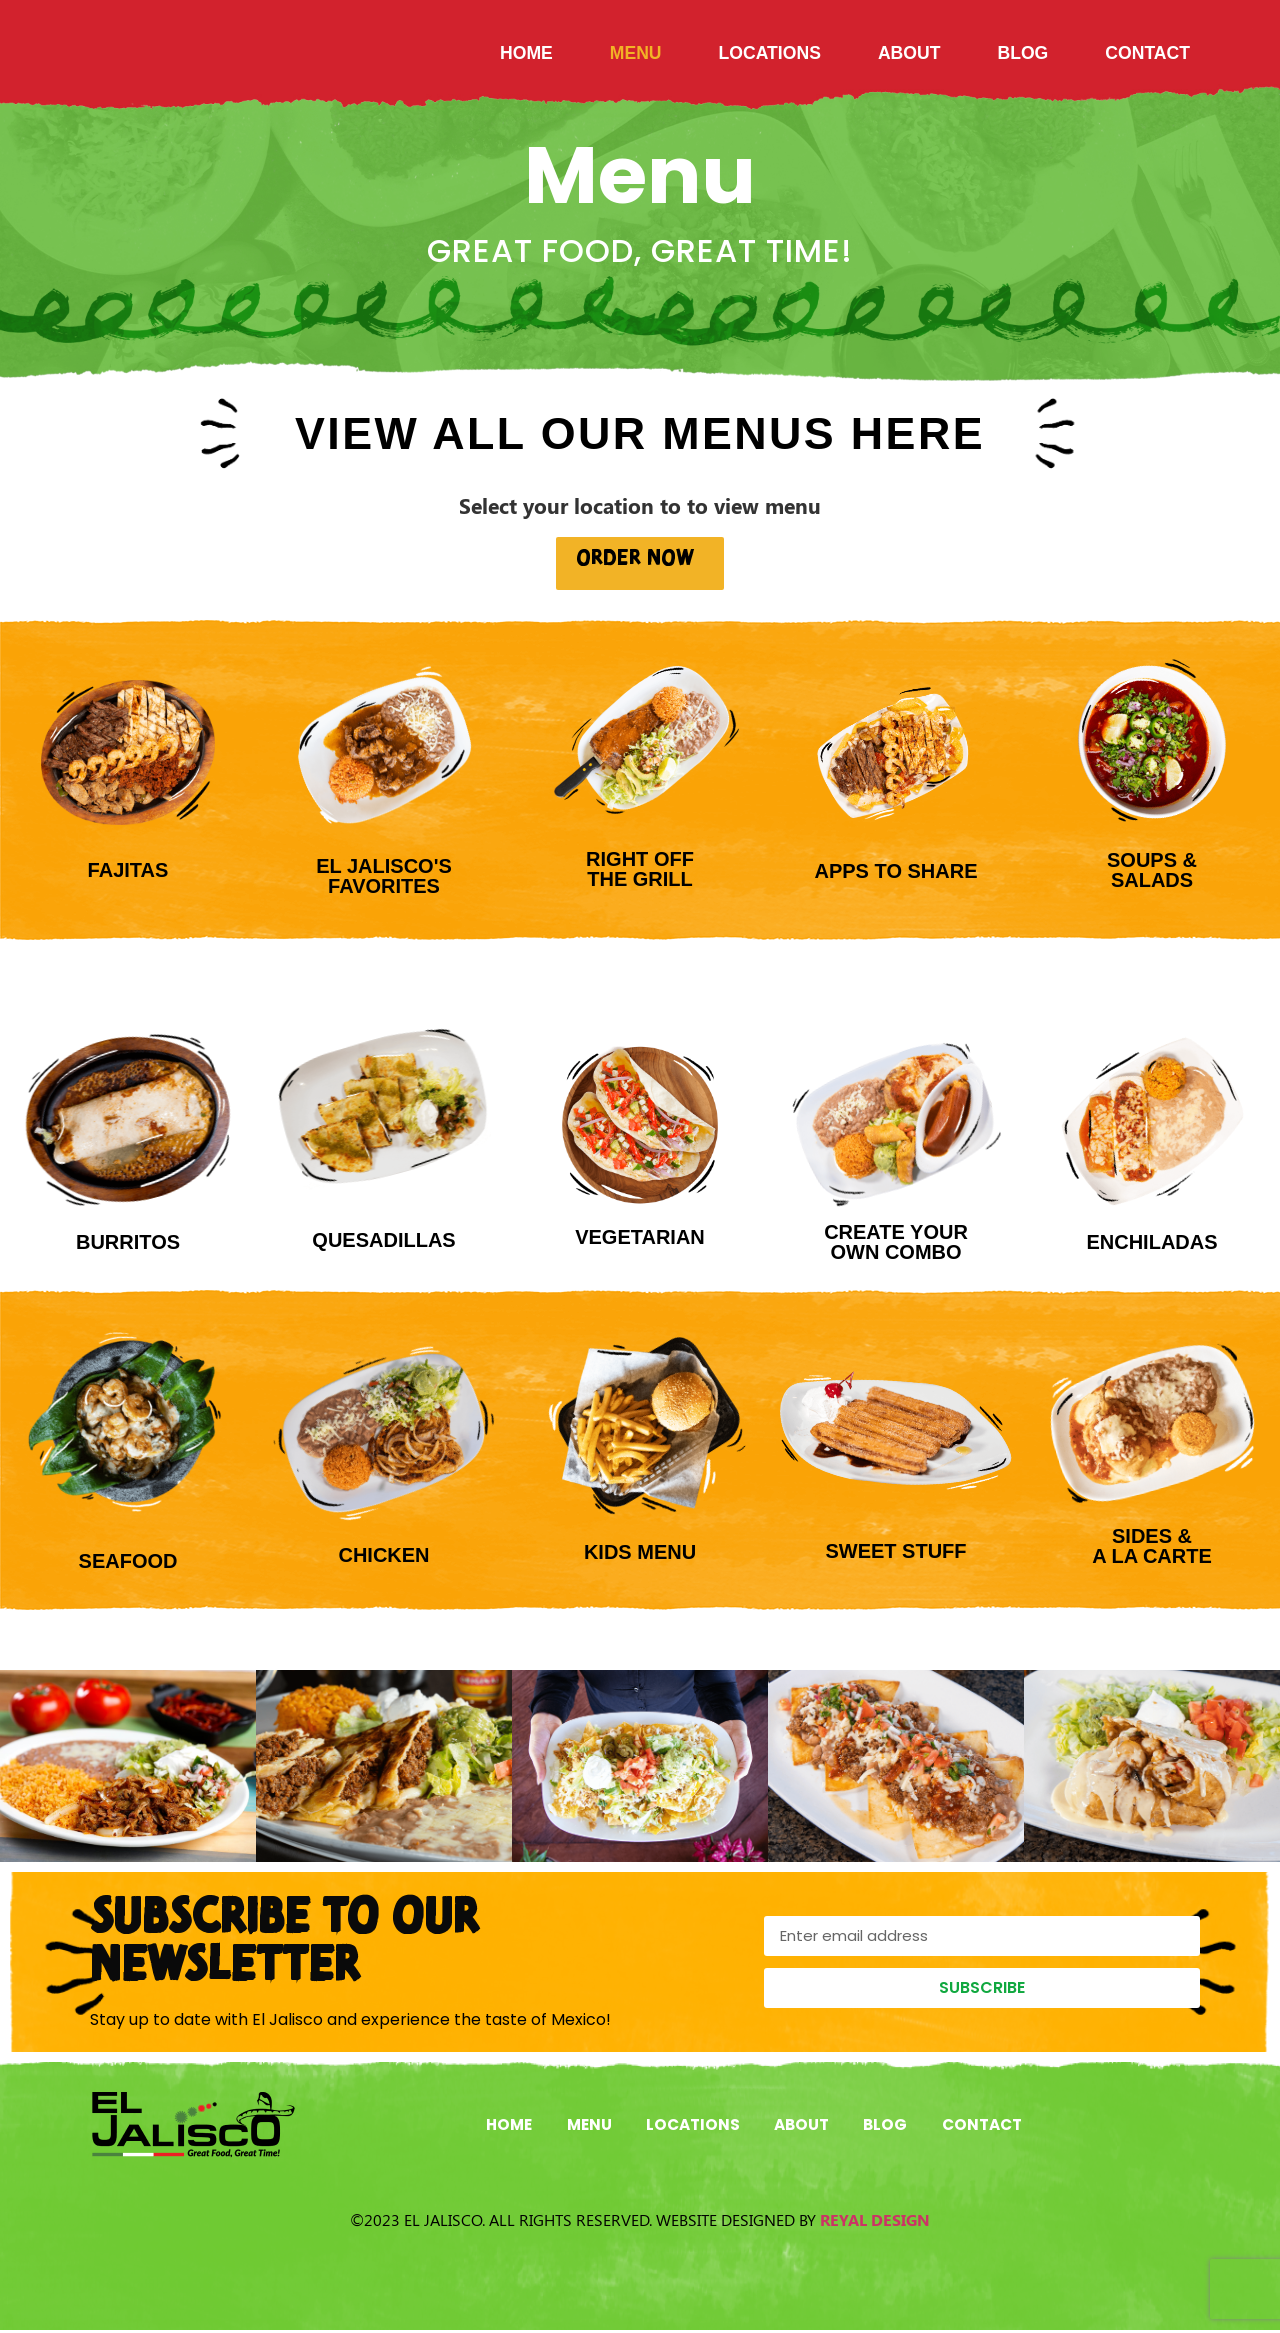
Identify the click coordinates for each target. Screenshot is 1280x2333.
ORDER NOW (640, 560)
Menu (636, 53)
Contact (1147, 53)
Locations (770, 53)
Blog (1022, 53)
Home (526, 53)
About (909, 53)
